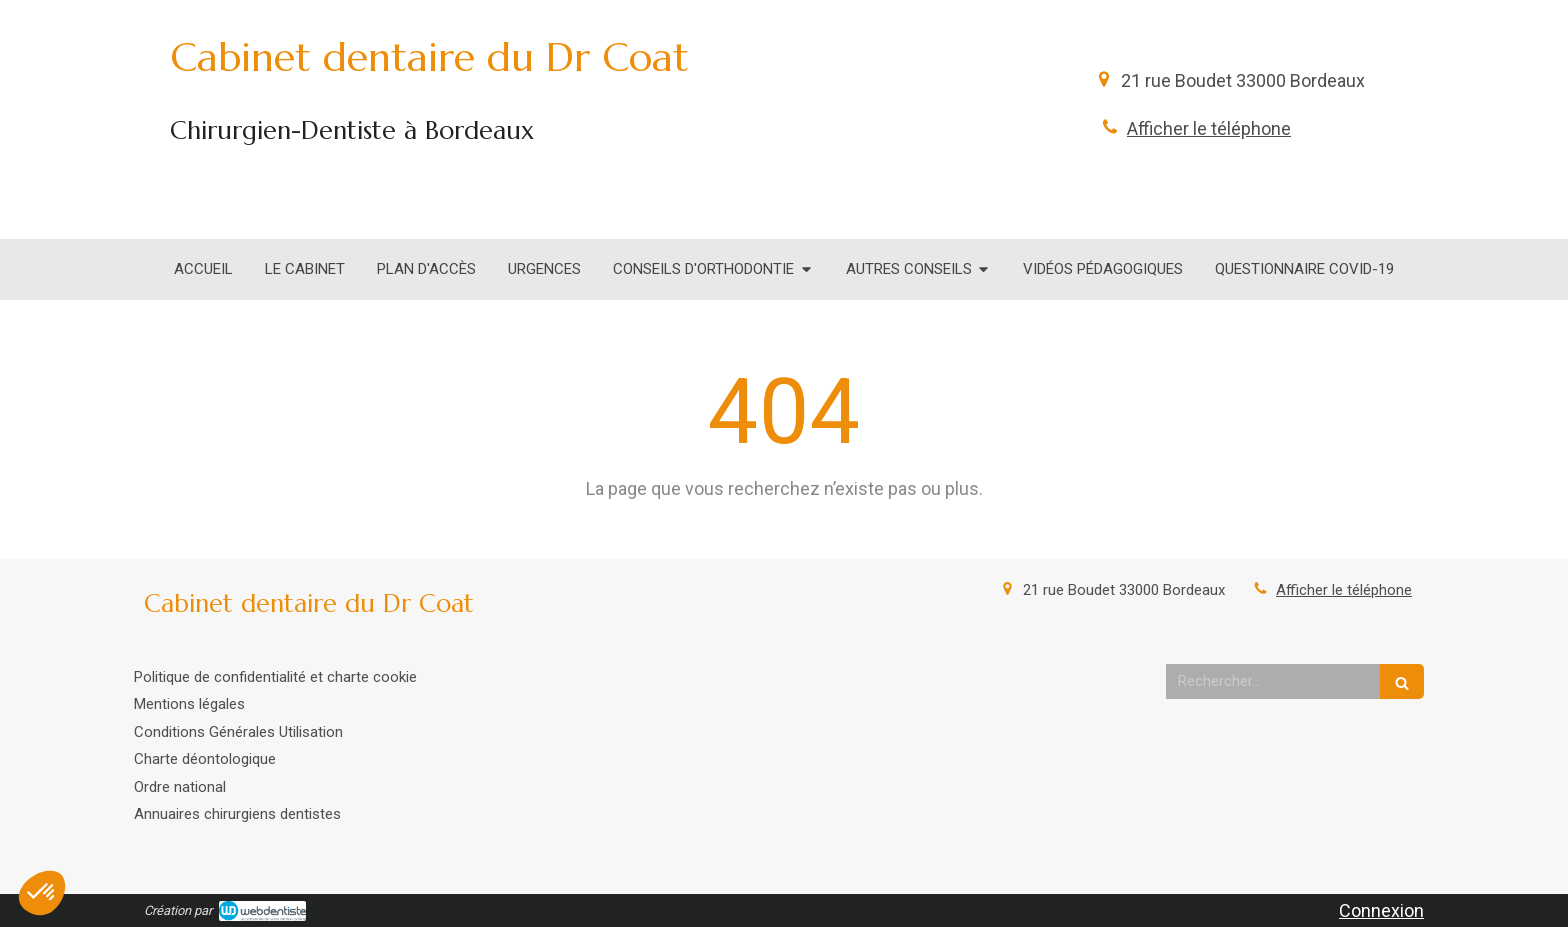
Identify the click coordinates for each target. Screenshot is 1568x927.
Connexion (1381, 910)
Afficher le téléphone (1209, 128)
